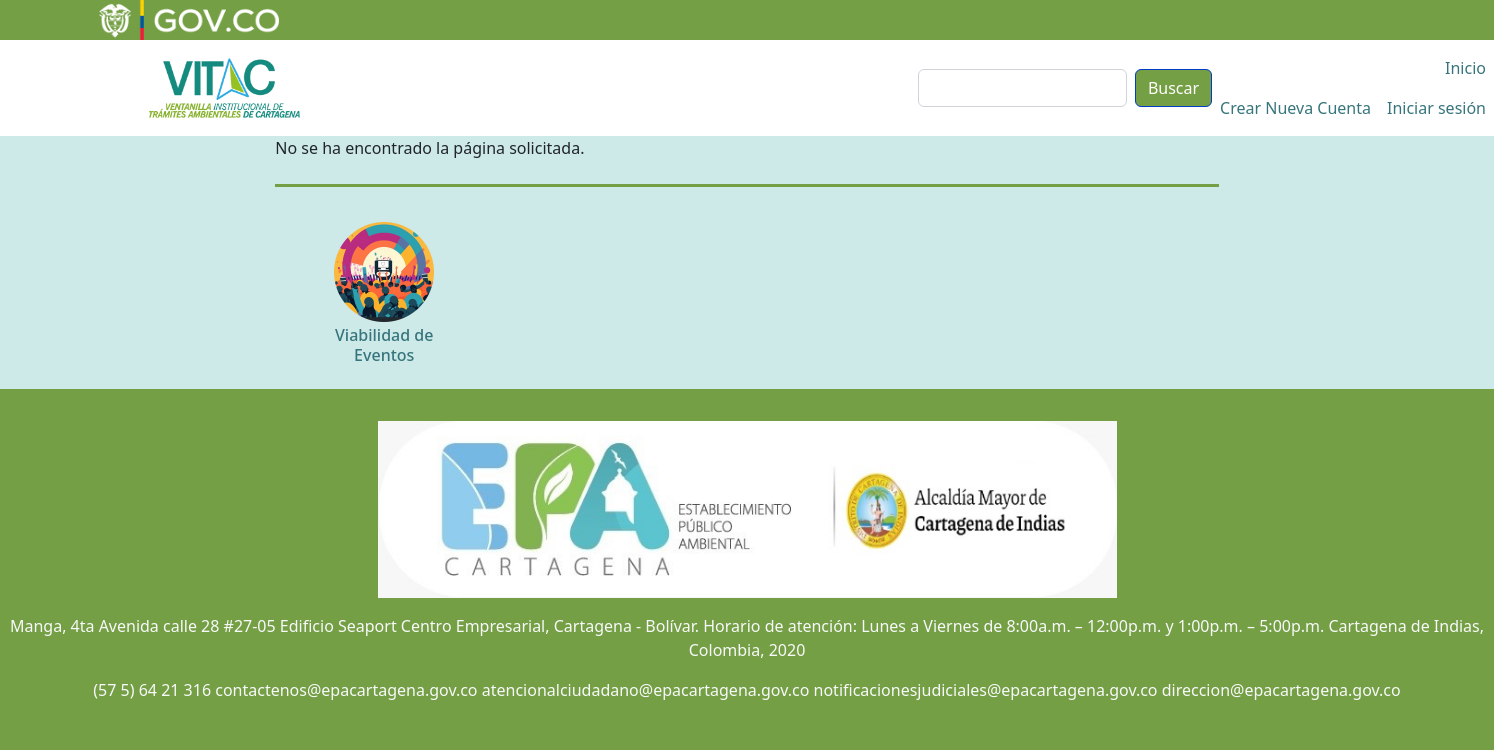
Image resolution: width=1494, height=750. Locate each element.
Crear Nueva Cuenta (1295, 108)
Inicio (1465, 68)
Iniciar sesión (1436, 108)
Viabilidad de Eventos (384, 344)
